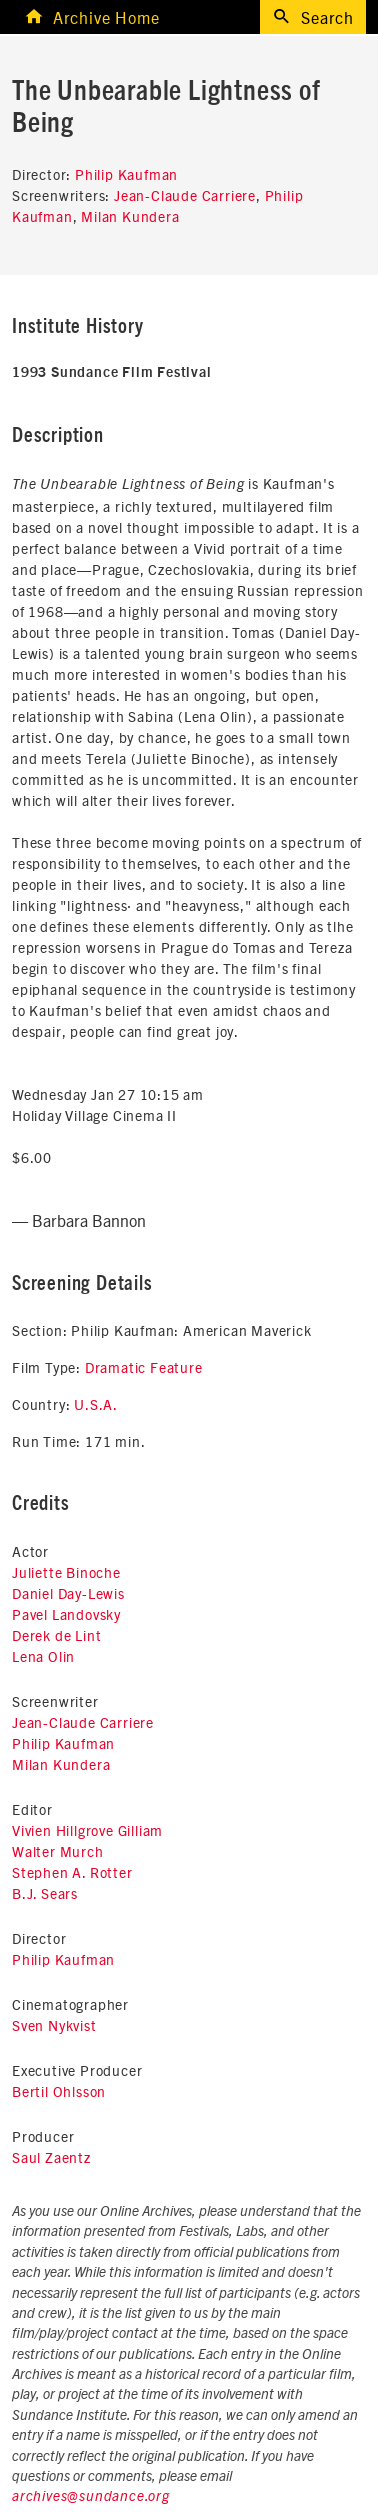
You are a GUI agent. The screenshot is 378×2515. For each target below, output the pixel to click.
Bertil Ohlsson (59, 2091)
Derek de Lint (56, 1635)
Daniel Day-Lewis (68, 1593)
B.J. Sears (45, 1893)
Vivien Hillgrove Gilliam (87, 1830)
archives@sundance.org (91, 2497)
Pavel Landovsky (66, 1614)
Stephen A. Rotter (72, 1872)
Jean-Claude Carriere (185, 195)
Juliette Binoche (66, 1572)
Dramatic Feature (144, 1367)
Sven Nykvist (54, 2025)
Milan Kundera (130, 216)
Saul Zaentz (51, 2157)
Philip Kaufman (126, 174)
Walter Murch (58, 1851)
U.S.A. (96, 1404)
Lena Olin (43, 1656)
